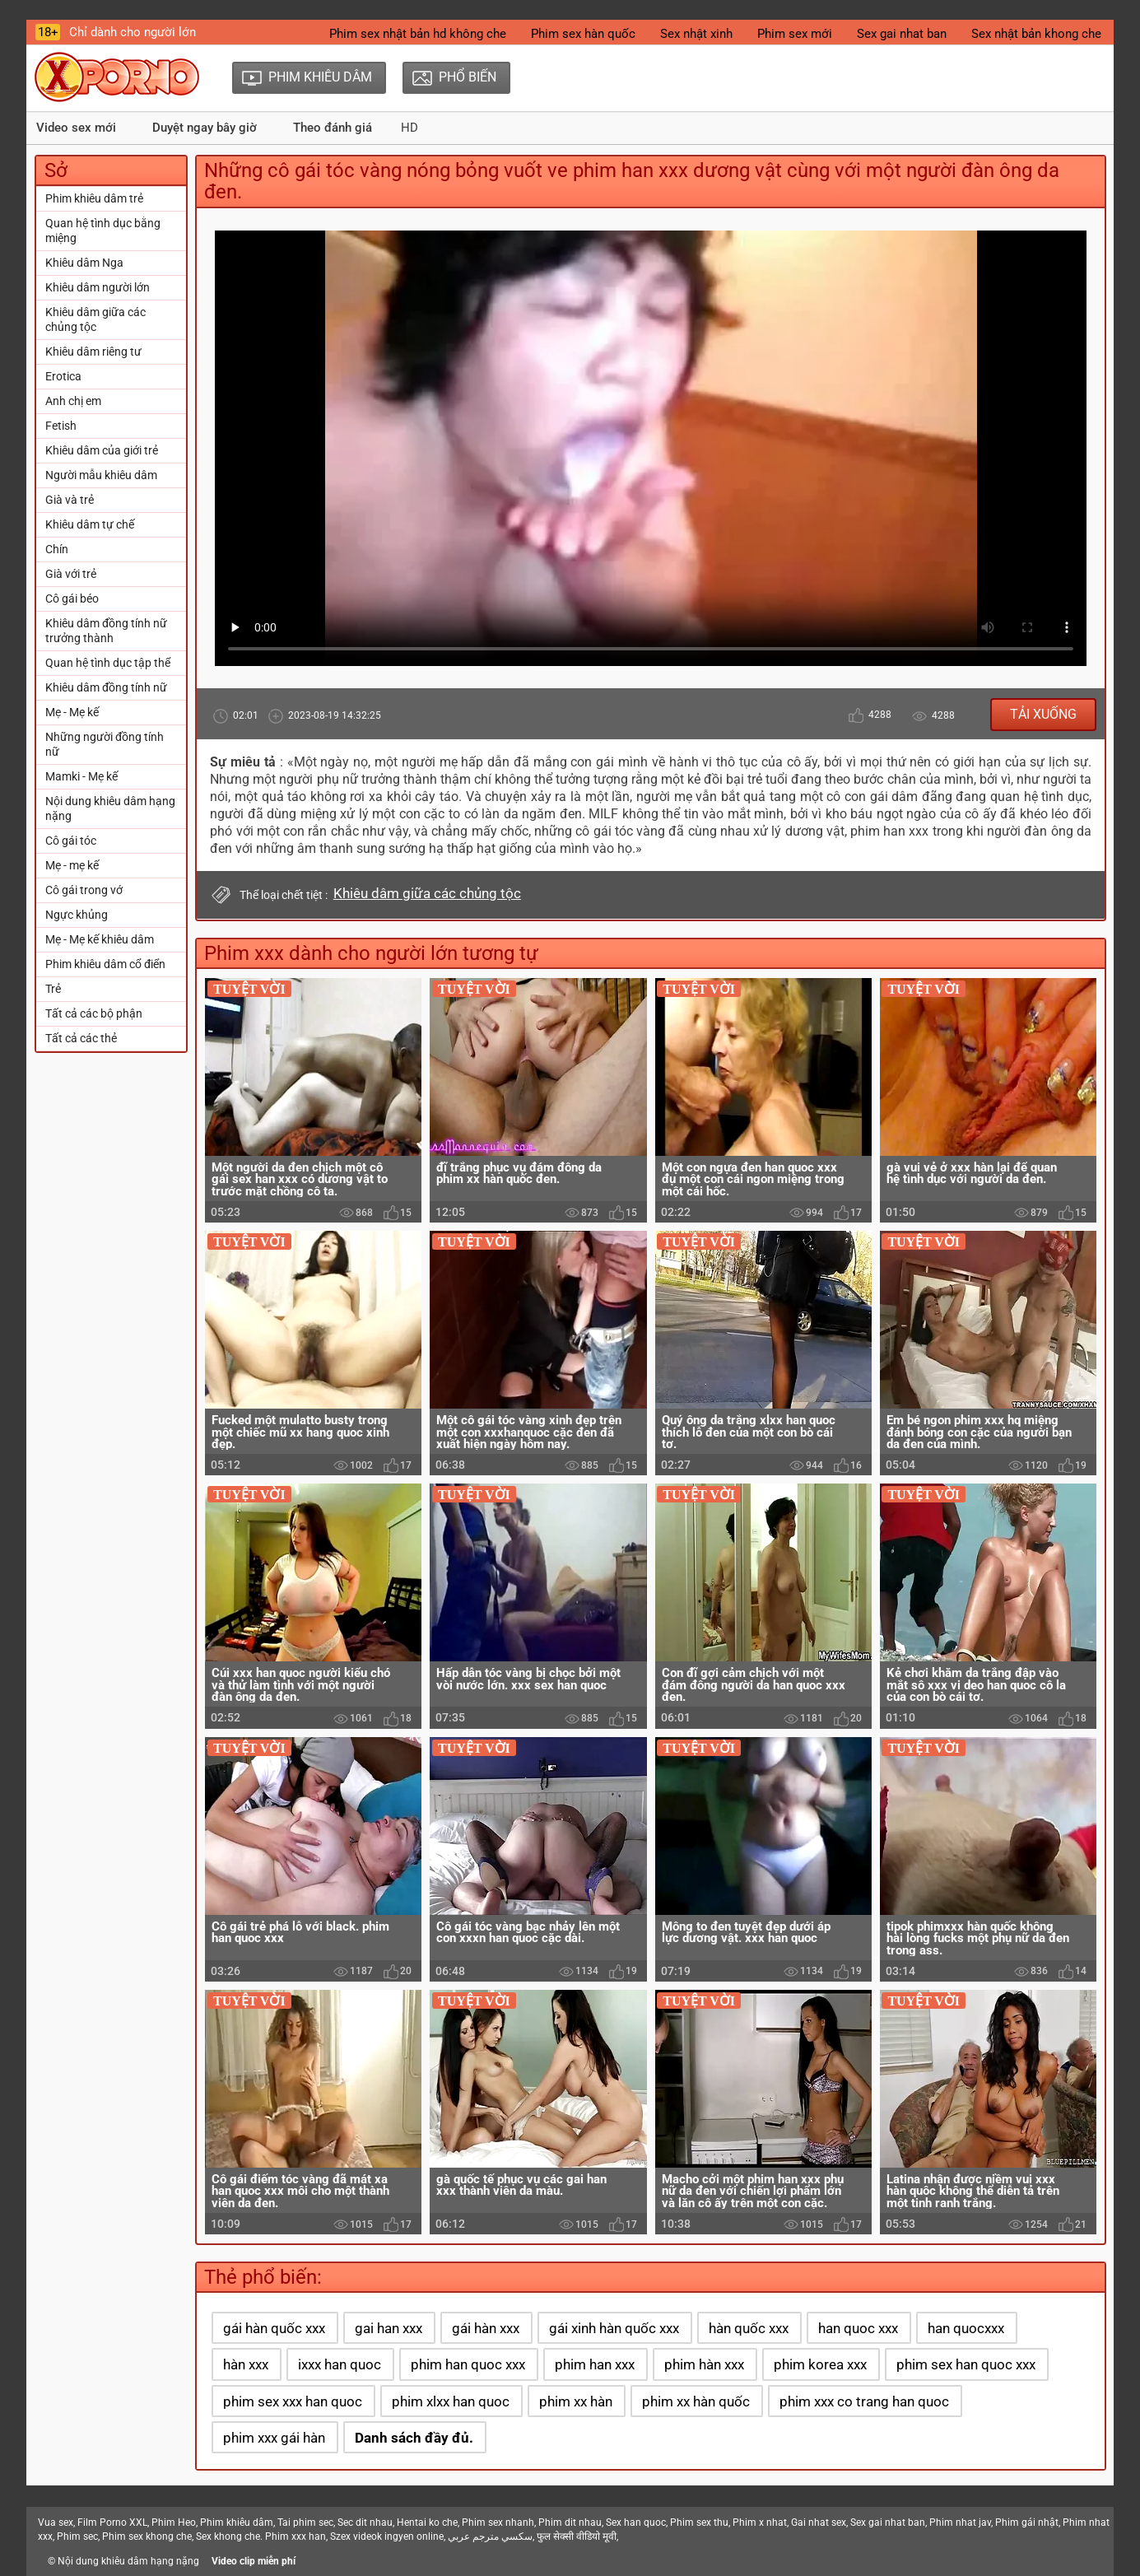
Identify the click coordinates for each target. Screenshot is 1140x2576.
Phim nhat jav (960, 2522)
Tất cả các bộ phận (93, 1013)
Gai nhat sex (818, 2522)
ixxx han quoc (339, 2364)
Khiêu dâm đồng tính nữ (106, 687)
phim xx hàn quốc (696, 2401)
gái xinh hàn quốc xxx (614, 2328)
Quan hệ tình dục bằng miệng (103, 231)
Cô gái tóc (70, 840)
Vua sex (55, 2522)
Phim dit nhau (570, 2522)
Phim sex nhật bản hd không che (417, 33)
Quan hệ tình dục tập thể (107, 662)
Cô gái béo (72, 598)
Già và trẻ (69, 499)
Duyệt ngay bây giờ (204, 127)
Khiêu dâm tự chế (89, 524)
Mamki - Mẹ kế (81, 776)
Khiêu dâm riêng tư (93, 351)
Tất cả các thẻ (81, 1038)
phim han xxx (595, 2364)
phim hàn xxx (704, 2364)
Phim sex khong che (147, 2536)
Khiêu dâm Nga (84, 262)
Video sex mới (76, 127)
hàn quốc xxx (749, 2328)
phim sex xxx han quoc (292, 2401)
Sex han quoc (636, 2522)
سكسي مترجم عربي (490, 2536)
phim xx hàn (575, 2401)
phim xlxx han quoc (451, 2401)
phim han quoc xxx (468, 2364)
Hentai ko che (427, 2522)
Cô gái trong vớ (84, 890)
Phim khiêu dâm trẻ (94, 198)
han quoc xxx (858, 2328)
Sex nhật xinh (696, 33)
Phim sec (77, 2536)
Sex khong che (228, 2536)
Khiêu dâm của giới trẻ (101, 450)
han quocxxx (966, 2328)
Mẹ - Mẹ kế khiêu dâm (99, 939)
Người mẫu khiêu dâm (101, 475)
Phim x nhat (760, 2522)
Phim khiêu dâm (236, 2522)
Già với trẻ (70, 573)
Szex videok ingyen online (387, 2536)
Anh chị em (73, 401)
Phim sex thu (699, 2522)
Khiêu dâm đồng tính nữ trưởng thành (106, 631)
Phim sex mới (794, 33)
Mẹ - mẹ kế (72, 865)
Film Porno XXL (112, 2522)
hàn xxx (245, 2364)
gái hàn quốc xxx (274, 2328)
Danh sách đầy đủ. (414, 2437)
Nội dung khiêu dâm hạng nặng (110, 808)
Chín (56, 549)
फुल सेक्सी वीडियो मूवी (577, 2536)
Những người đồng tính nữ (104, 744)
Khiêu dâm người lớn (97, 287)
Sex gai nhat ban (902, 33)
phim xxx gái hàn (274, 2437)
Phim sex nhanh (498, 2522)
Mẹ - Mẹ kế (72, 712)
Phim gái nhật (1027, 2522)
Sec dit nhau (365, 2522)
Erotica (63, 376)
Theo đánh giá (332, 127)
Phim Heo (173, 2522)
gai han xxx (388, 2328)
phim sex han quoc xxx (965, 2364)
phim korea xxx (820, 2364)
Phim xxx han (295, 2536)
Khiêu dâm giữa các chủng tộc (95, 319)
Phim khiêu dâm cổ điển (105, 964)
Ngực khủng (76, 914)
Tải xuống (1043, 714)
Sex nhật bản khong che (1036, 33)
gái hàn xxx (485, 2328)
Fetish (61, 425)
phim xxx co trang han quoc (864, 2401)
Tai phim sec (305, 2522)
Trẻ (53, 988)
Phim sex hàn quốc (583, 33)
